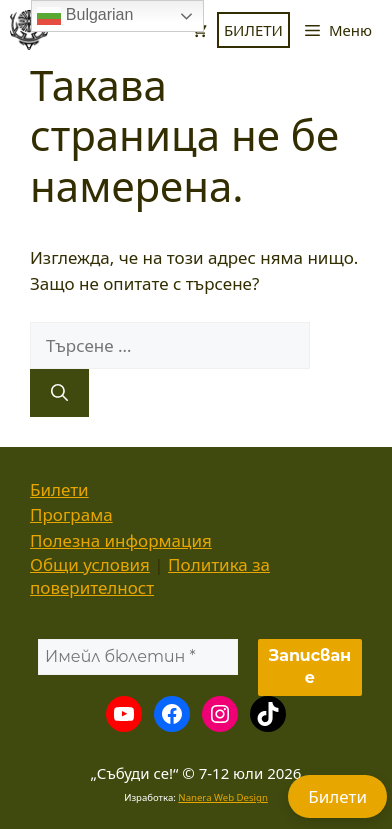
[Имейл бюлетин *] (138, 657)
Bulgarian (85, 16)
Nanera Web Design (223, 797)
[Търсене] (59, 393)
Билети (59, 489)
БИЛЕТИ (253, 30)
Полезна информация (121, 540)
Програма (71, 514)
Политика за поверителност (150, 576)
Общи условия (90, 564)
